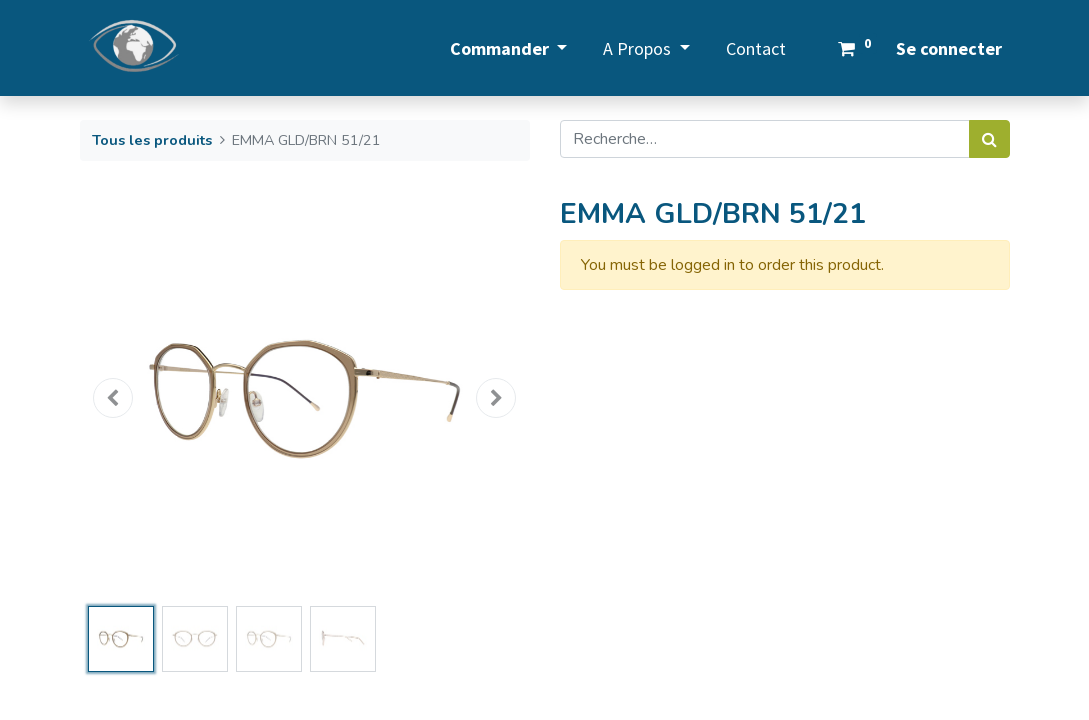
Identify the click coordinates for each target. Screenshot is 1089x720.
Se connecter (949, 48)
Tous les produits (152, 140)
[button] (114, 398)
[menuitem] (756, 48)
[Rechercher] (989, 139)
